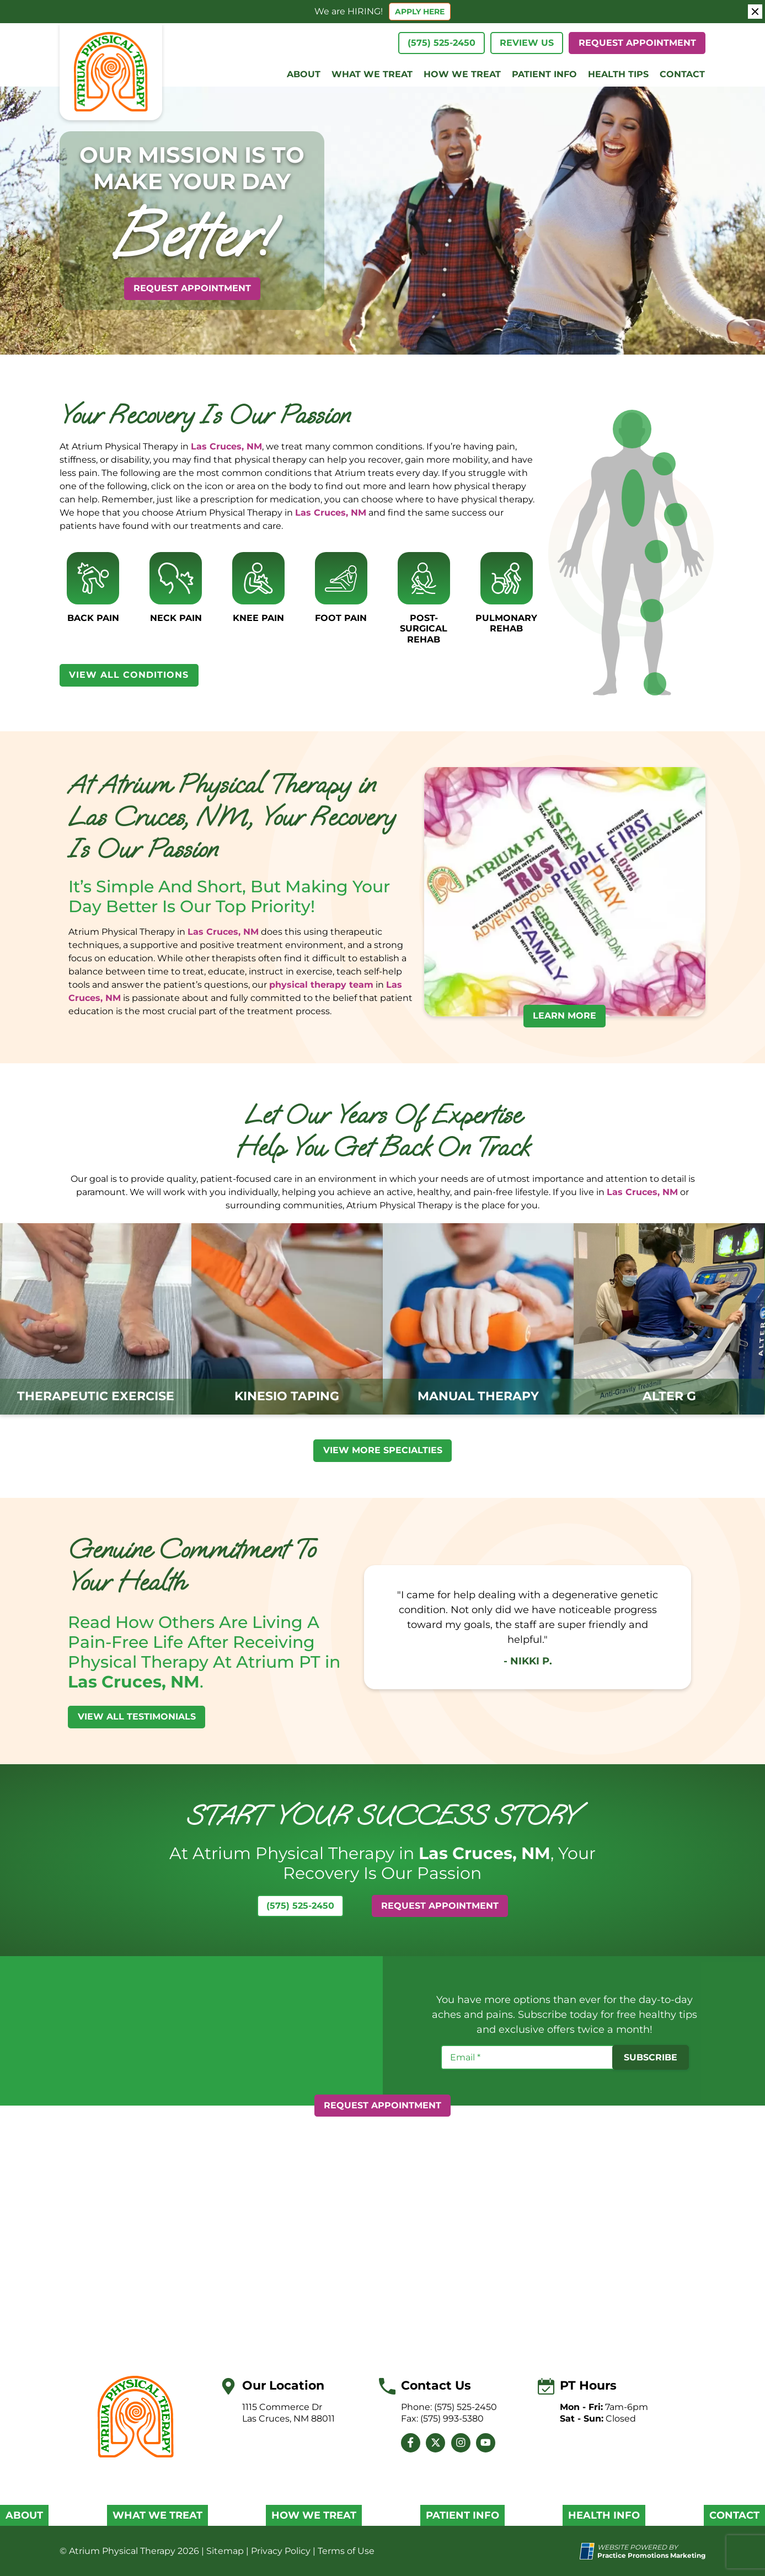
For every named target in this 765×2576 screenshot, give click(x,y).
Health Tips (618, 74)
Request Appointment (637, 43)
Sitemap (225, 2551)
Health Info (604, 2515)
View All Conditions (129, 675)
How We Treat (462, 74)
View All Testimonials (137, 1716)
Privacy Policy (281, 2551)
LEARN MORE (564, 1015)
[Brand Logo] (136, 2417)
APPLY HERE (420, 11)
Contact (682, 74)
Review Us (527, 43)
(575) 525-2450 (441, 43)
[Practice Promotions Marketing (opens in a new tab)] (651, 2555)
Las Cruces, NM (226, 446)
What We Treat (372, 74)
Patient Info (544, 74)
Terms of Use (346, 2551)
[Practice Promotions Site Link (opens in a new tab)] (588, 2551)
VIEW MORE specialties (382, 1450)
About (303, 74)
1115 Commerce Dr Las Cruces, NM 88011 (288, 2413)
